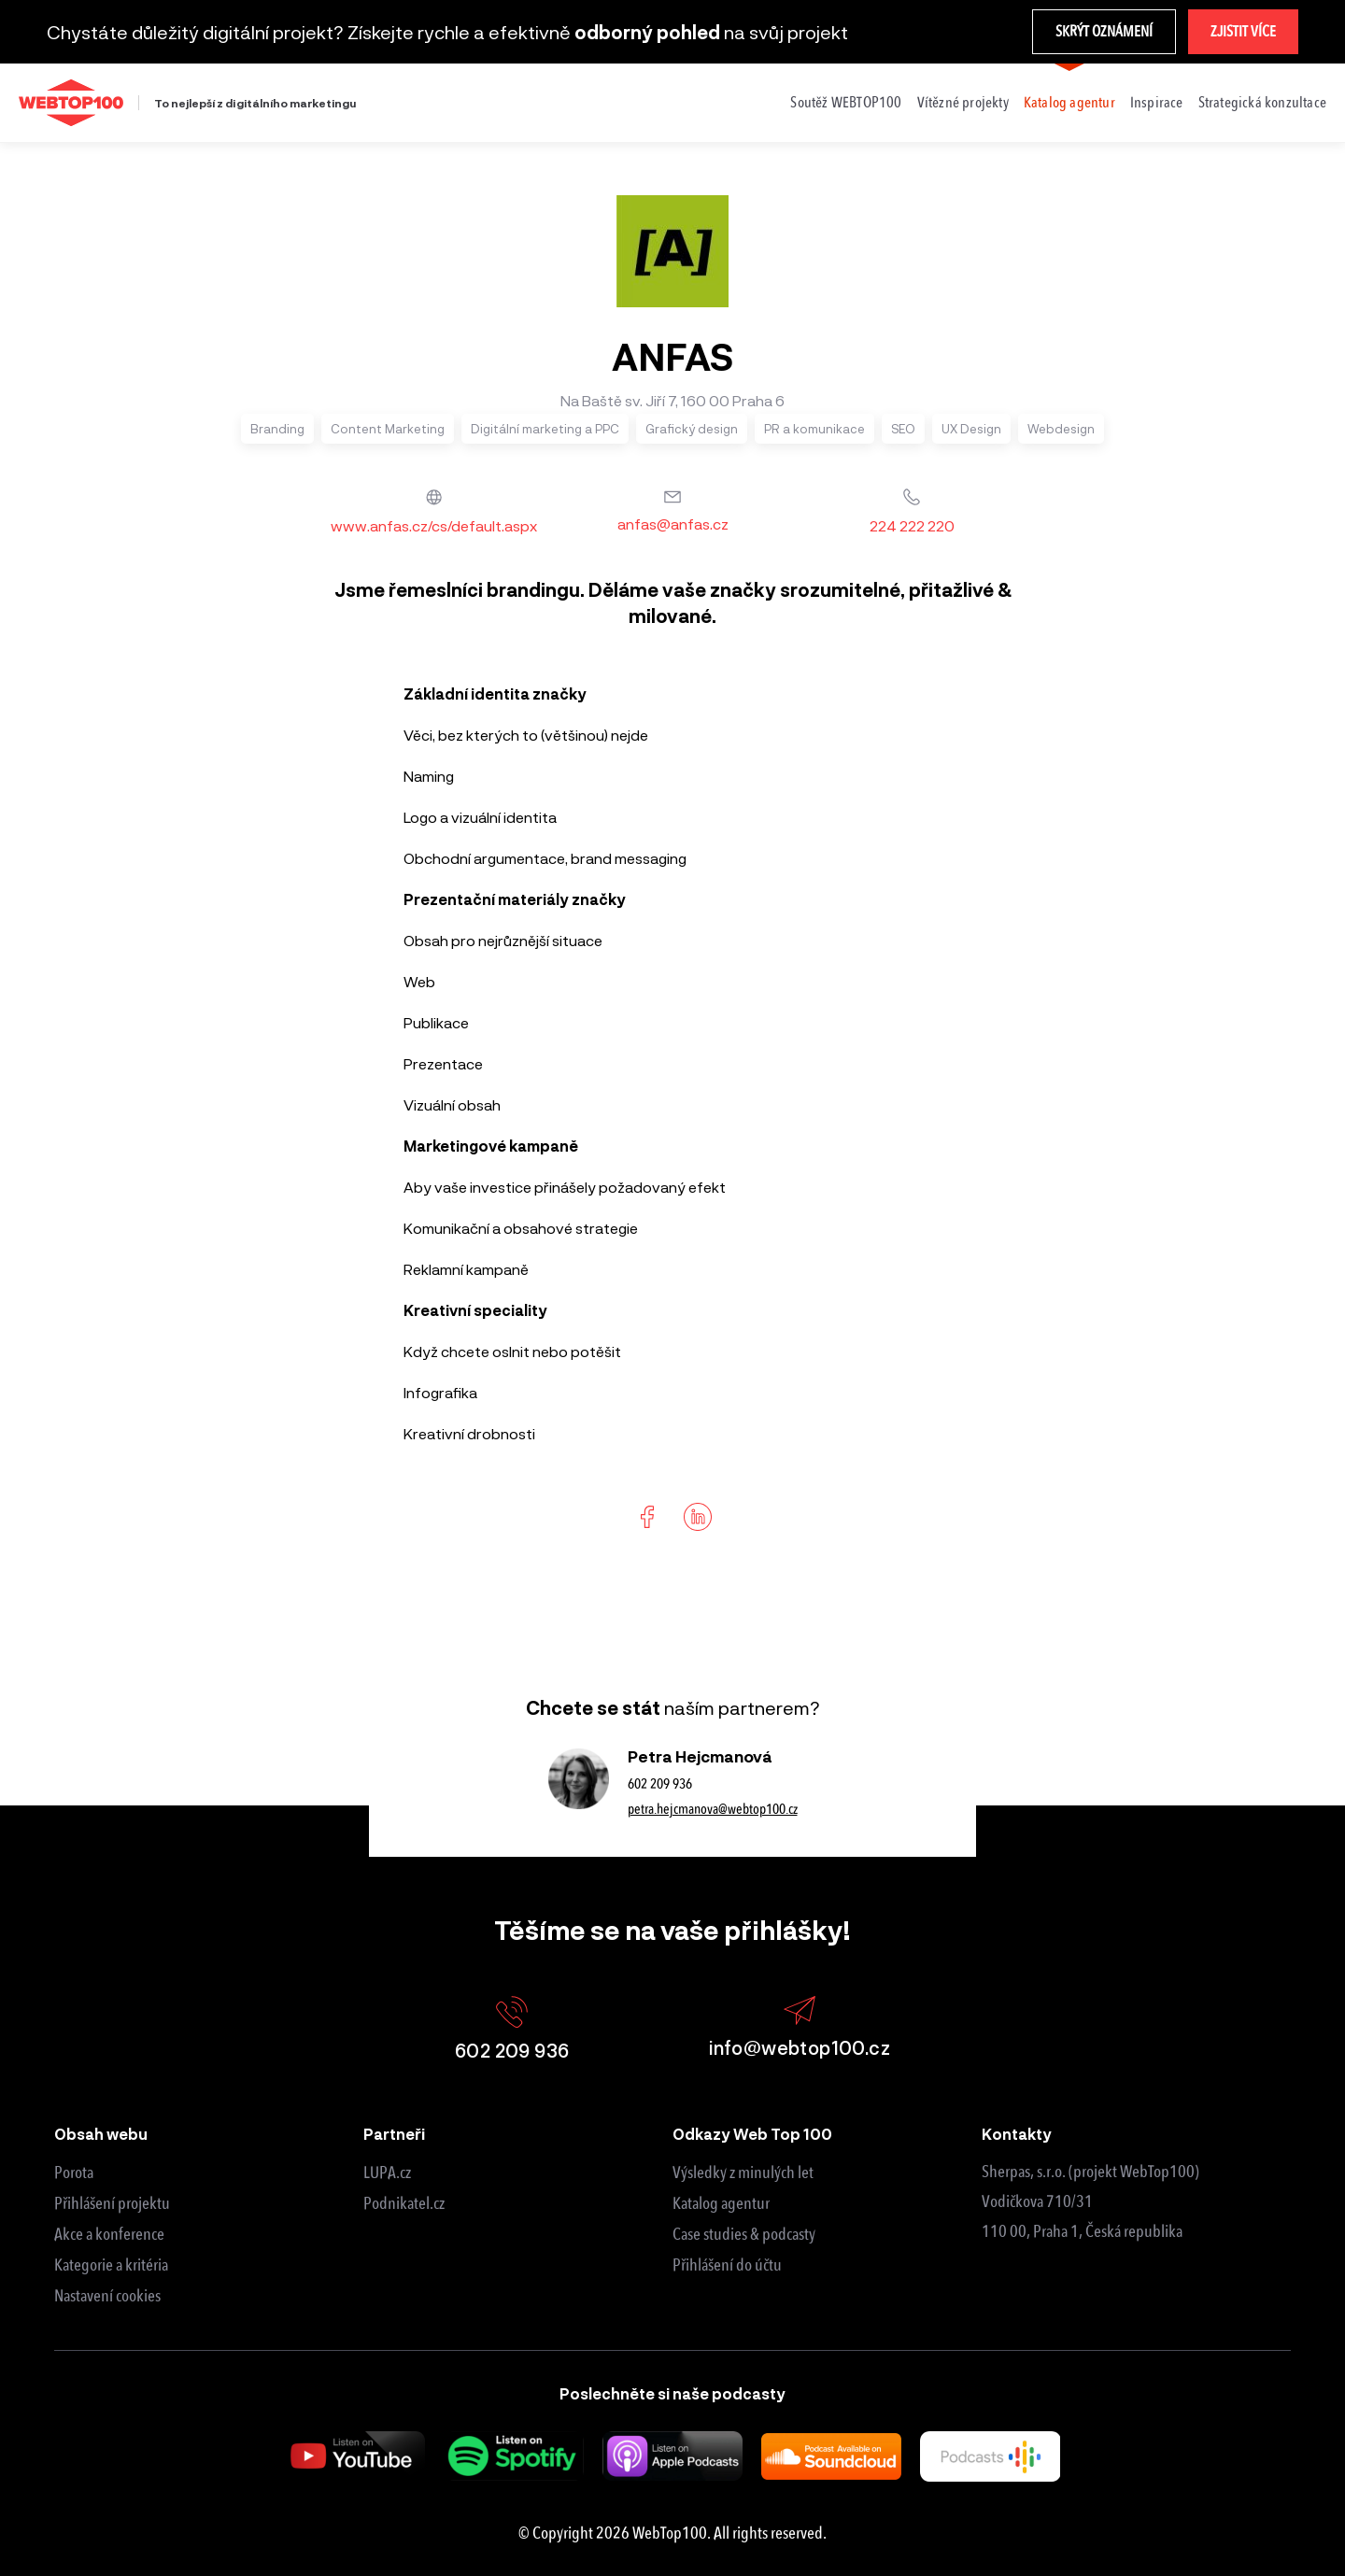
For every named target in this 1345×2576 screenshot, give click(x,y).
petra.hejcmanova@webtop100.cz (713, 1809)
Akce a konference (109, 2234)
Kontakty (1017, 2134)
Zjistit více (1243, 31)
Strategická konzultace (1262, 102)
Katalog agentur (1069, 102)
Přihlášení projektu (112, 2203)
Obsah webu (101, 2134)
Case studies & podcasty (743, 2234)
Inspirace (1156, 102)
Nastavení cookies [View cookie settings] (107, 2296)
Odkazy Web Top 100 (752, 2134)
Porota (73, 2172)
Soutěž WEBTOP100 (845, 102)
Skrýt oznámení (1104, 31)
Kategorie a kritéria (111, 2265)
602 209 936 (660, 1784)
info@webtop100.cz (799, 2027)
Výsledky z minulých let (743, 2172)
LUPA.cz (387, 2172)
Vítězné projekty (963, 102)
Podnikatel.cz (404, 2203)
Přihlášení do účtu (727, 2265)
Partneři (394, 2134)
